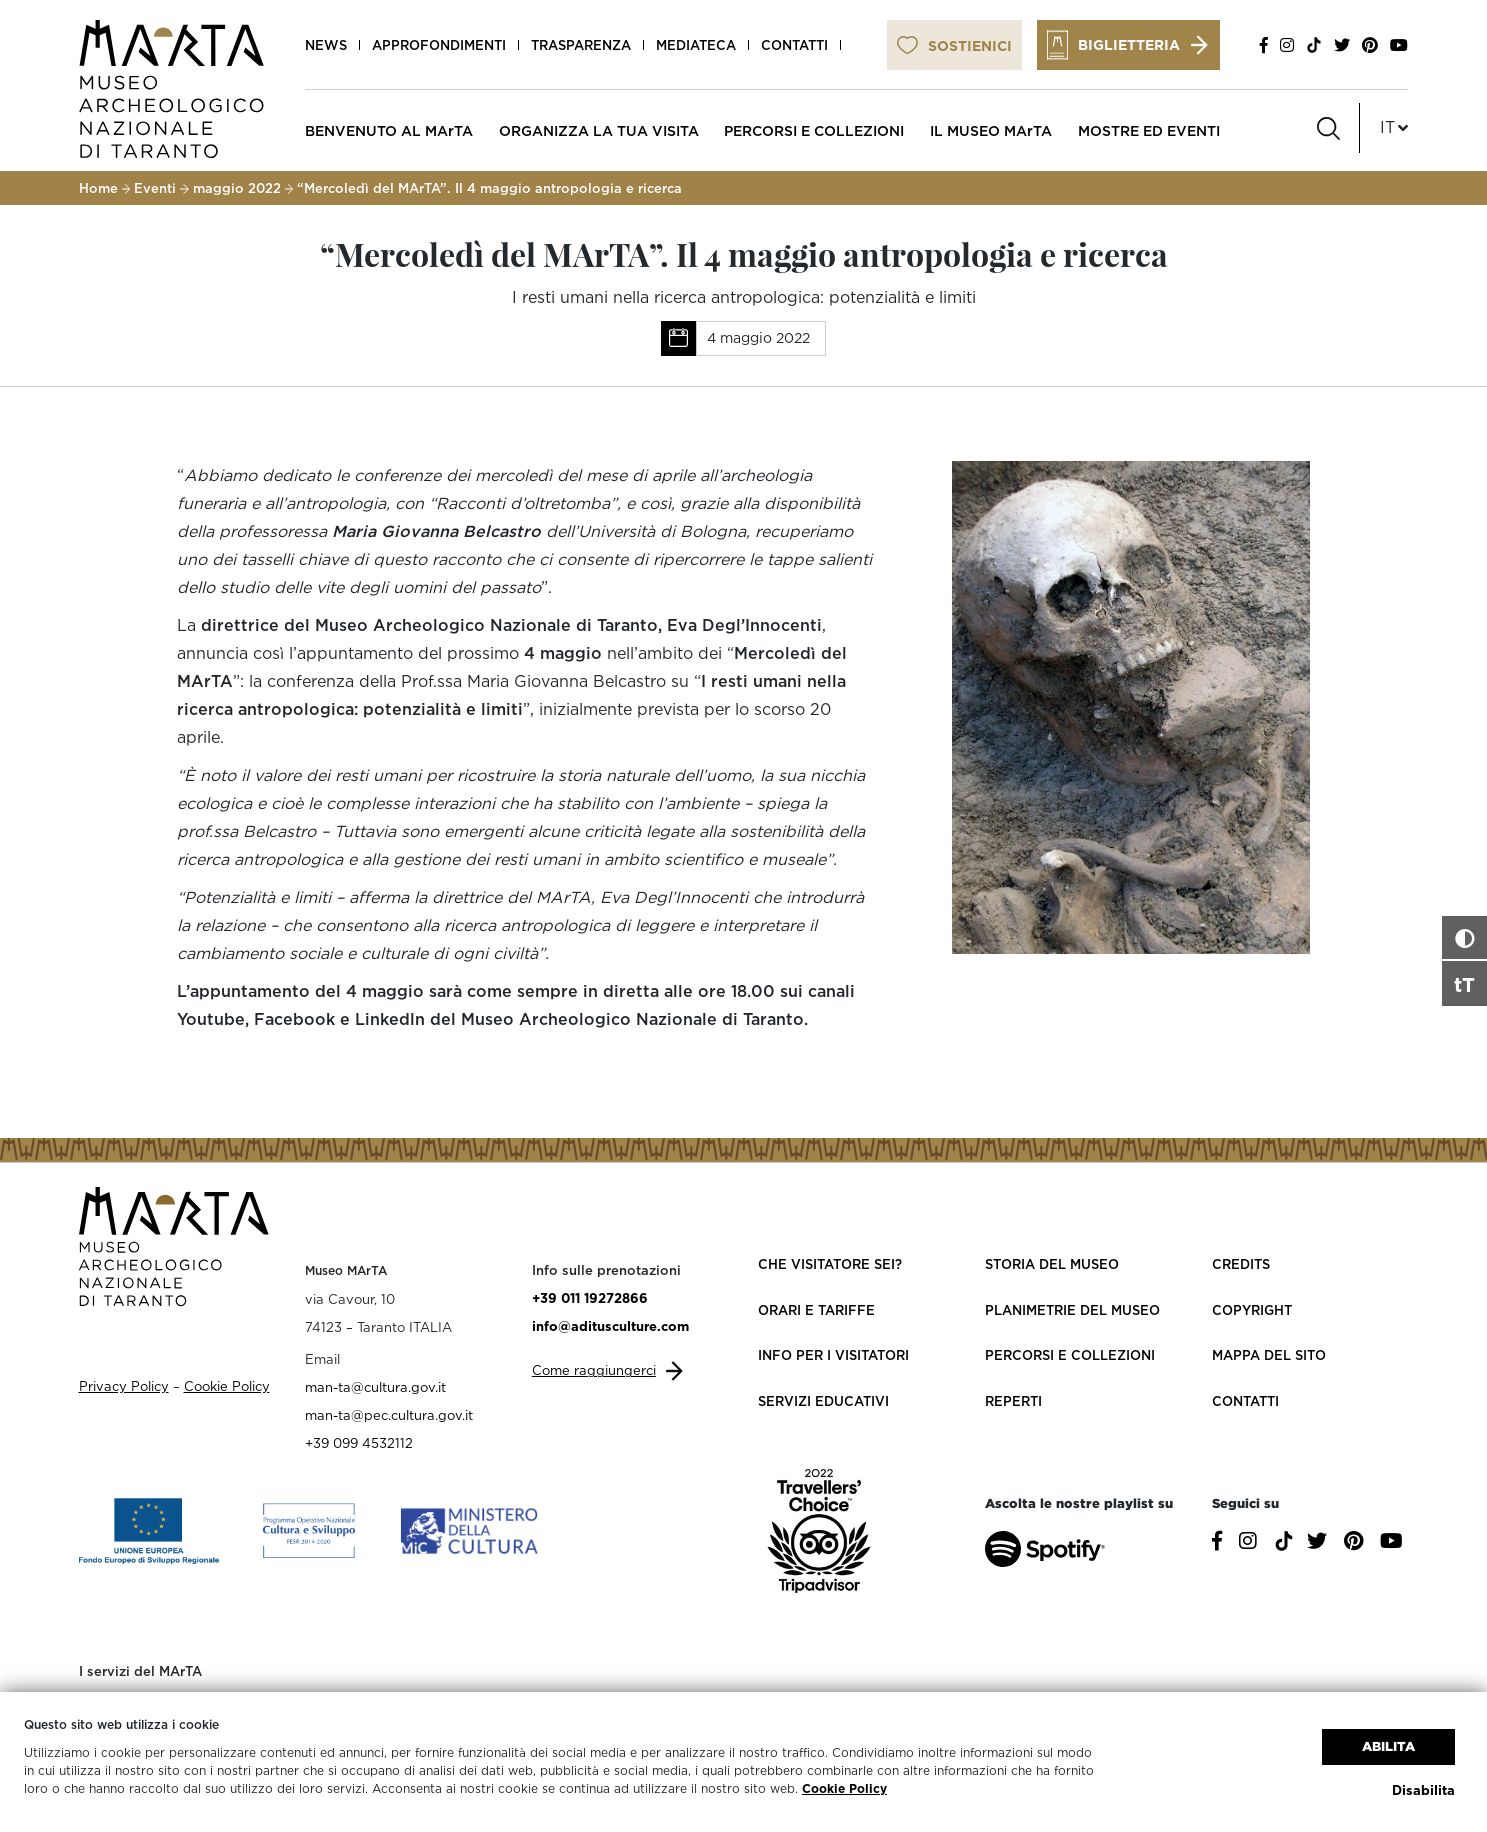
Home (98, 188)
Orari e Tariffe (816, 1310)
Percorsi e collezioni (1070, 1355)
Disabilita (1423, 1790)
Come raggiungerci (594, 1370)
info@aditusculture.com (610, 1326)
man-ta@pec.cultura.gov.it (389, 1415)
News (326, 45)
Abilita (1388, 1746)
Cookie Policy (844, 1788)
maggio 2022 (237, 188)
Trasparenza (581, 45)
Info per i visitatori (833, 1355)
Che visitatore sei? (830, 1264)
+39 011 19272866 (590, 1298)
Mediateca (696, 45)
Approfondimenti (439, 45)
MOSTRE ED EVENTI (1149, 130)
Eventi (155, 188)
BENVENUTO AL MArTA (389, 130)
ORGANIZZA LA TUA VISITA (599, 130)
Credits (1241, 1264)
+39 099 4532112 (359, 1443)
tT (1464, 984)
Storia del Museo (1052, 1264)
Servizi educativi (823, 1401)
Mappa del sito (1269, 1355)
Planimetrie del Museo (1072, 1310)
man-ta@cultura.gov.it (375, 1387)
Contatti (794, 45)
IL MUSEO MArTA (991, 130)
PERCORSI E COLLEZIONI (814, 130)
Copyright (1252, 1310)
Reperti (1013, 1401)
